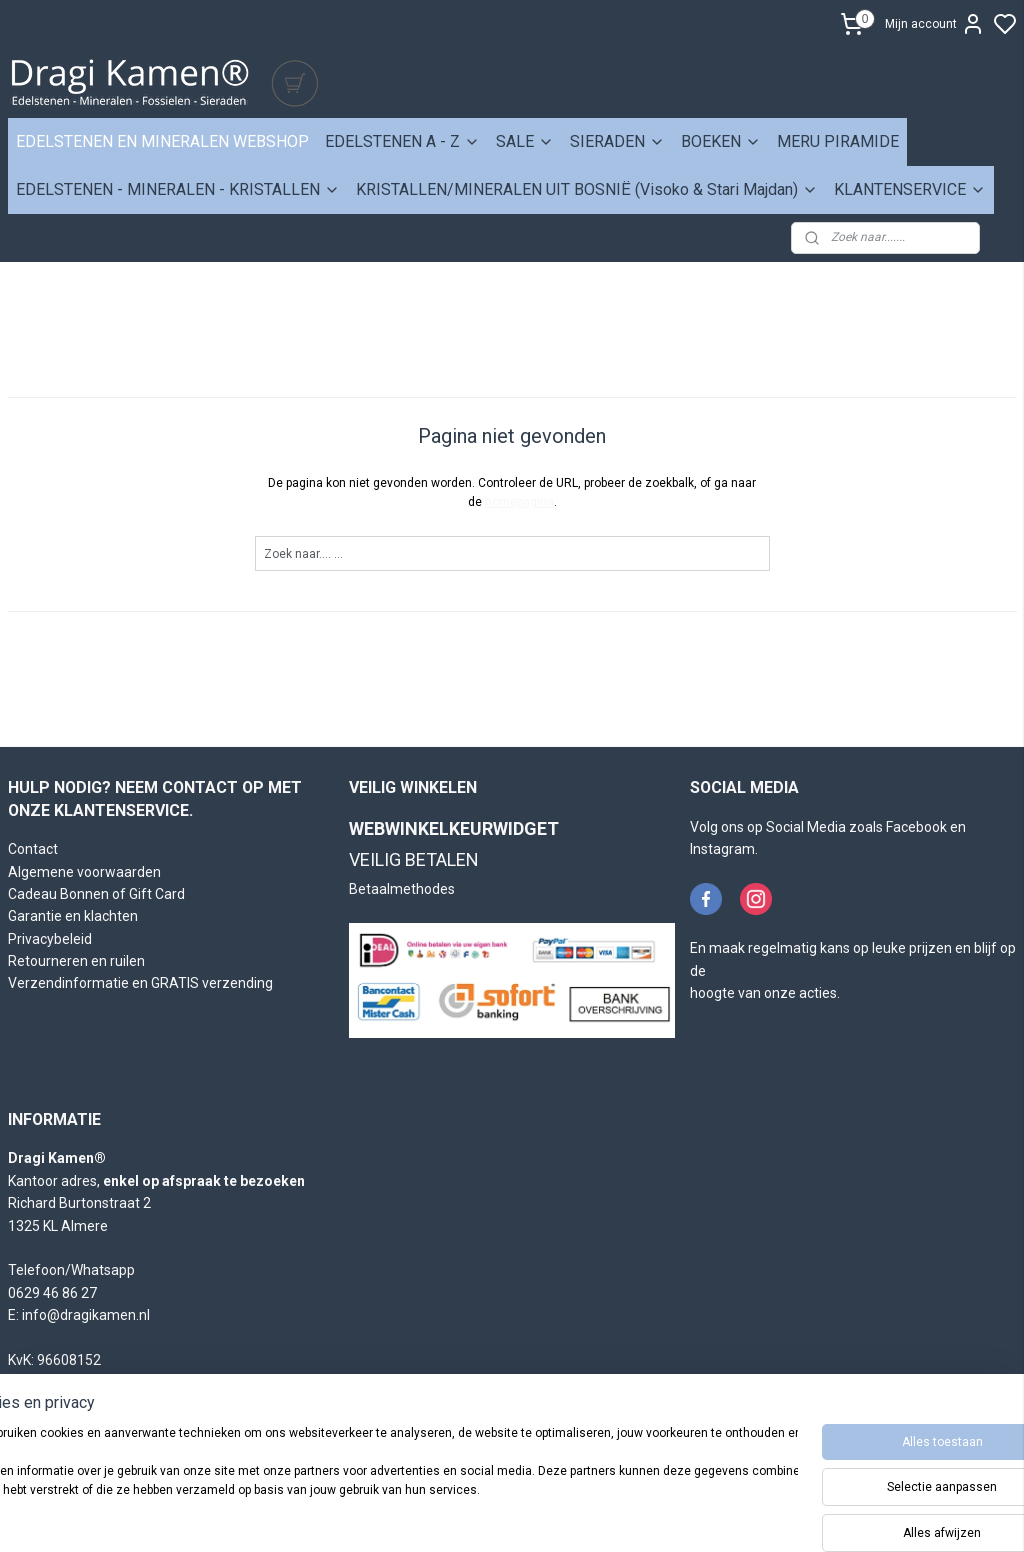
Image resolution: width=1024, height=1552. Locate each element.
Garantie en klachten (73, 916)
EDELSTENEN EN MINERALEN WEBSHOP (162, 141)
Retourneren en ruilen (76, 961)
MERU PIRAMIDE (838, 141)
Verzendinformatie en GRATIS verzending (140, 983)
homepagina (519, 502)
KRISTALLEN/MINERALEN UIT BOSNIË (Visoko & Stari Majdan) (587, 189)
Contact (33, 849)
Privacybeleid (50, 939)
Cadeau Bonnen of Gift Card (96, 894)
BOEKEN (721, 141)
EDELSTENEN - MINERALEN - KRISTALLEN (178, 189)
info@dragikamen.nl (86, 1315)
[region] (380, 1482)
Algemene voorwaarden (84, 872)
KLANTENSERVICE (910, 189)
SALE (525, 141)
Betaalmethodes (402, 889)
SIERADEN (617, 141)
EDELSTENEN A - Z (402, 141)
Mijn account (935, 24)
